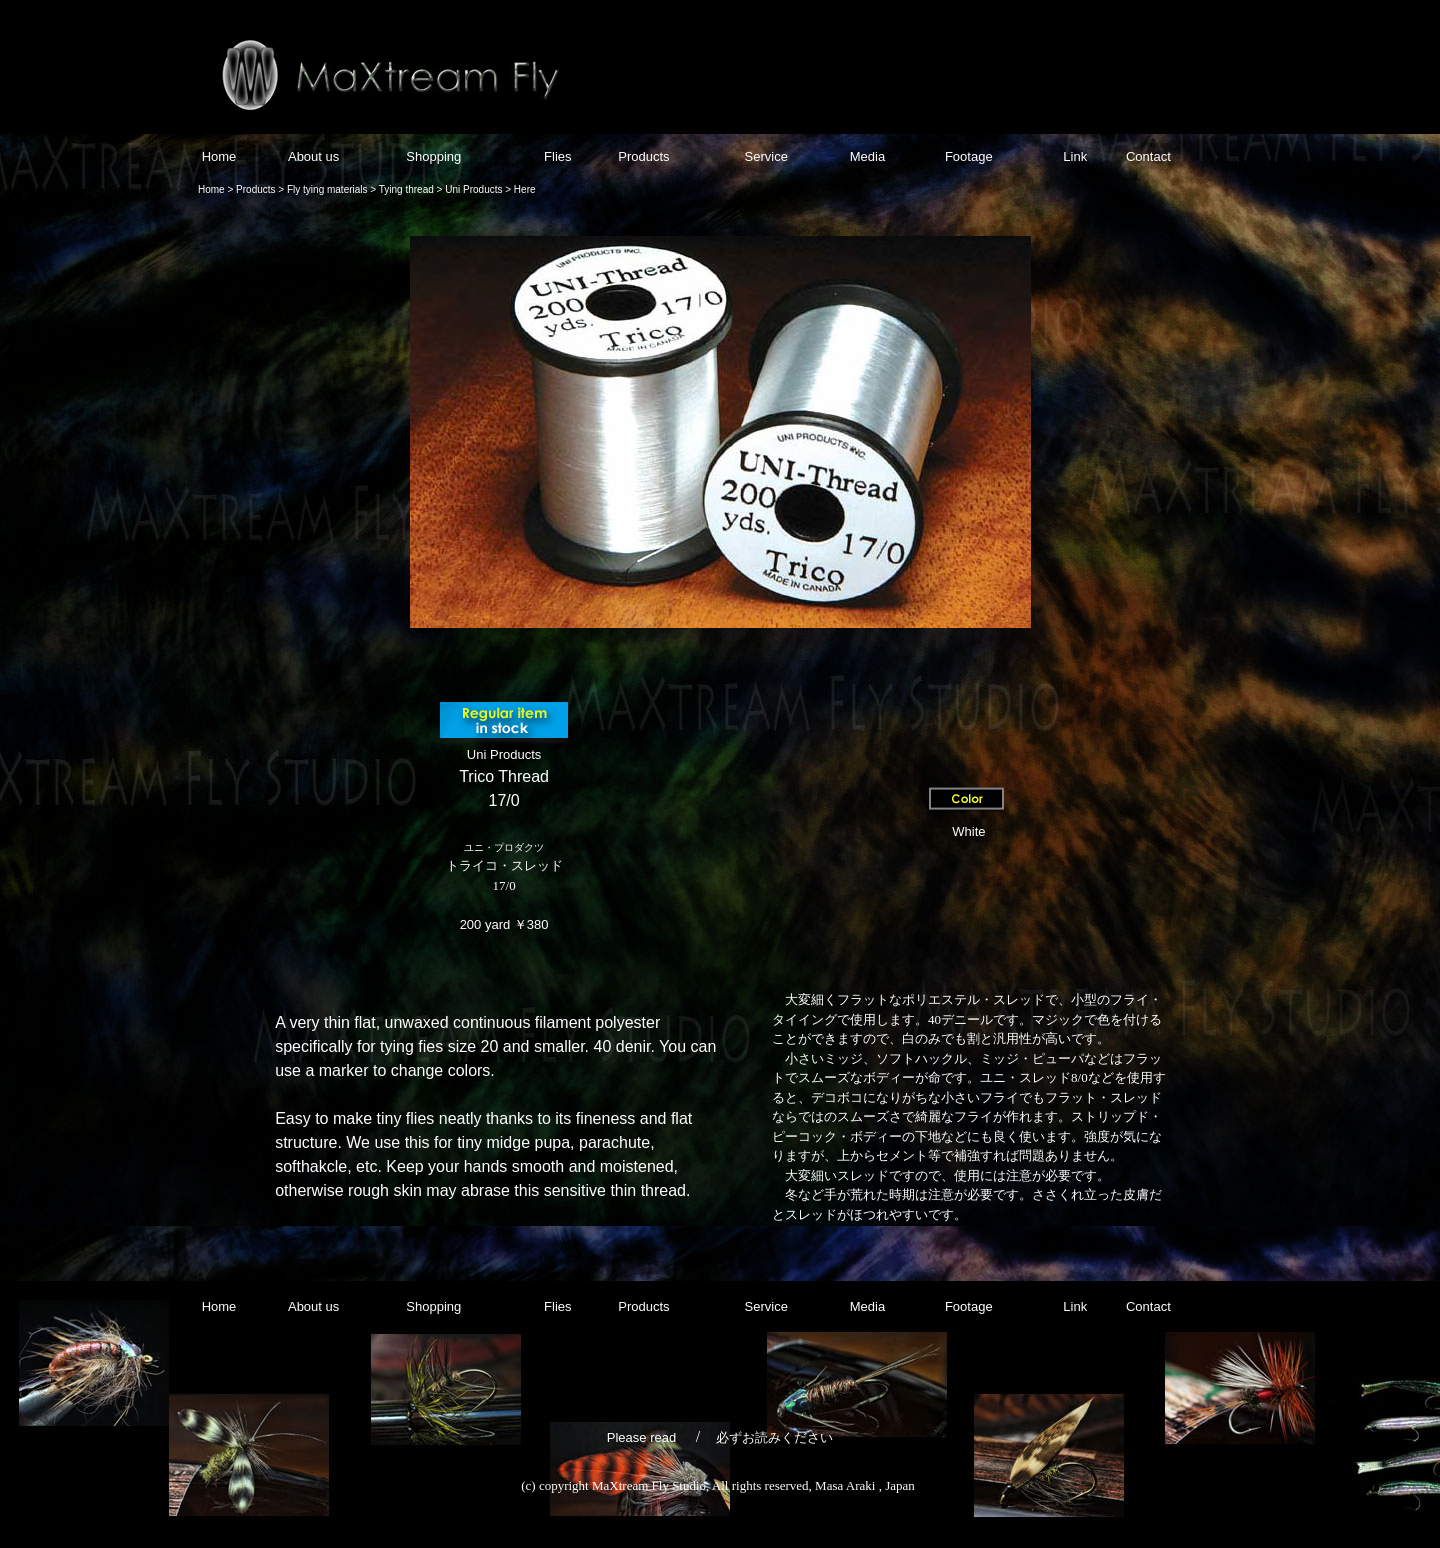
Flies (557, 156)
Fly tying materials (327, 189)
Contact (1148, 156)
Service (764, 156)
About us (313, 156)
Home (219, 156)
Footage (966, 156)
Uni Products (473, 189)
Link (1075, 156)
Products (643, 156)
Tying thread (405, 189)
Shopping (435, 156)
